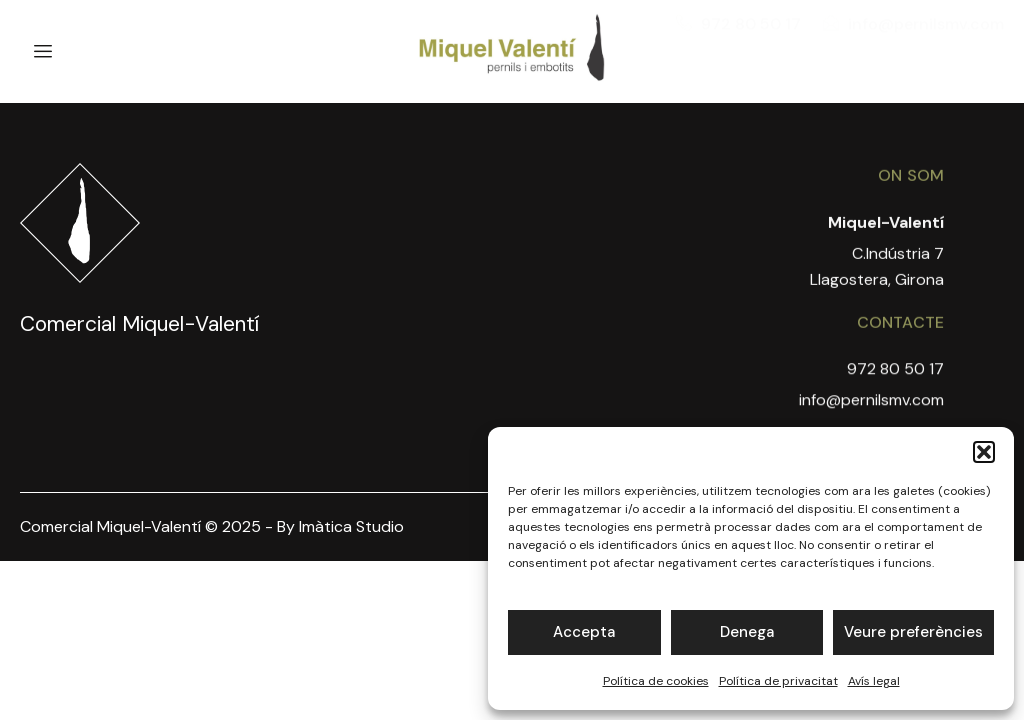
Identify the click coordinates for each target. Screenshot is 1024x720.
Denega (747, 632)
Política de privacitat (778, 681)
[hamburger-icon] (42, 52)
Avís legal (874, 681)
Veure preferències (913, 632)
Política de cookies (656, 681)
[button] (984, 452)
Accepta (584, 632)
